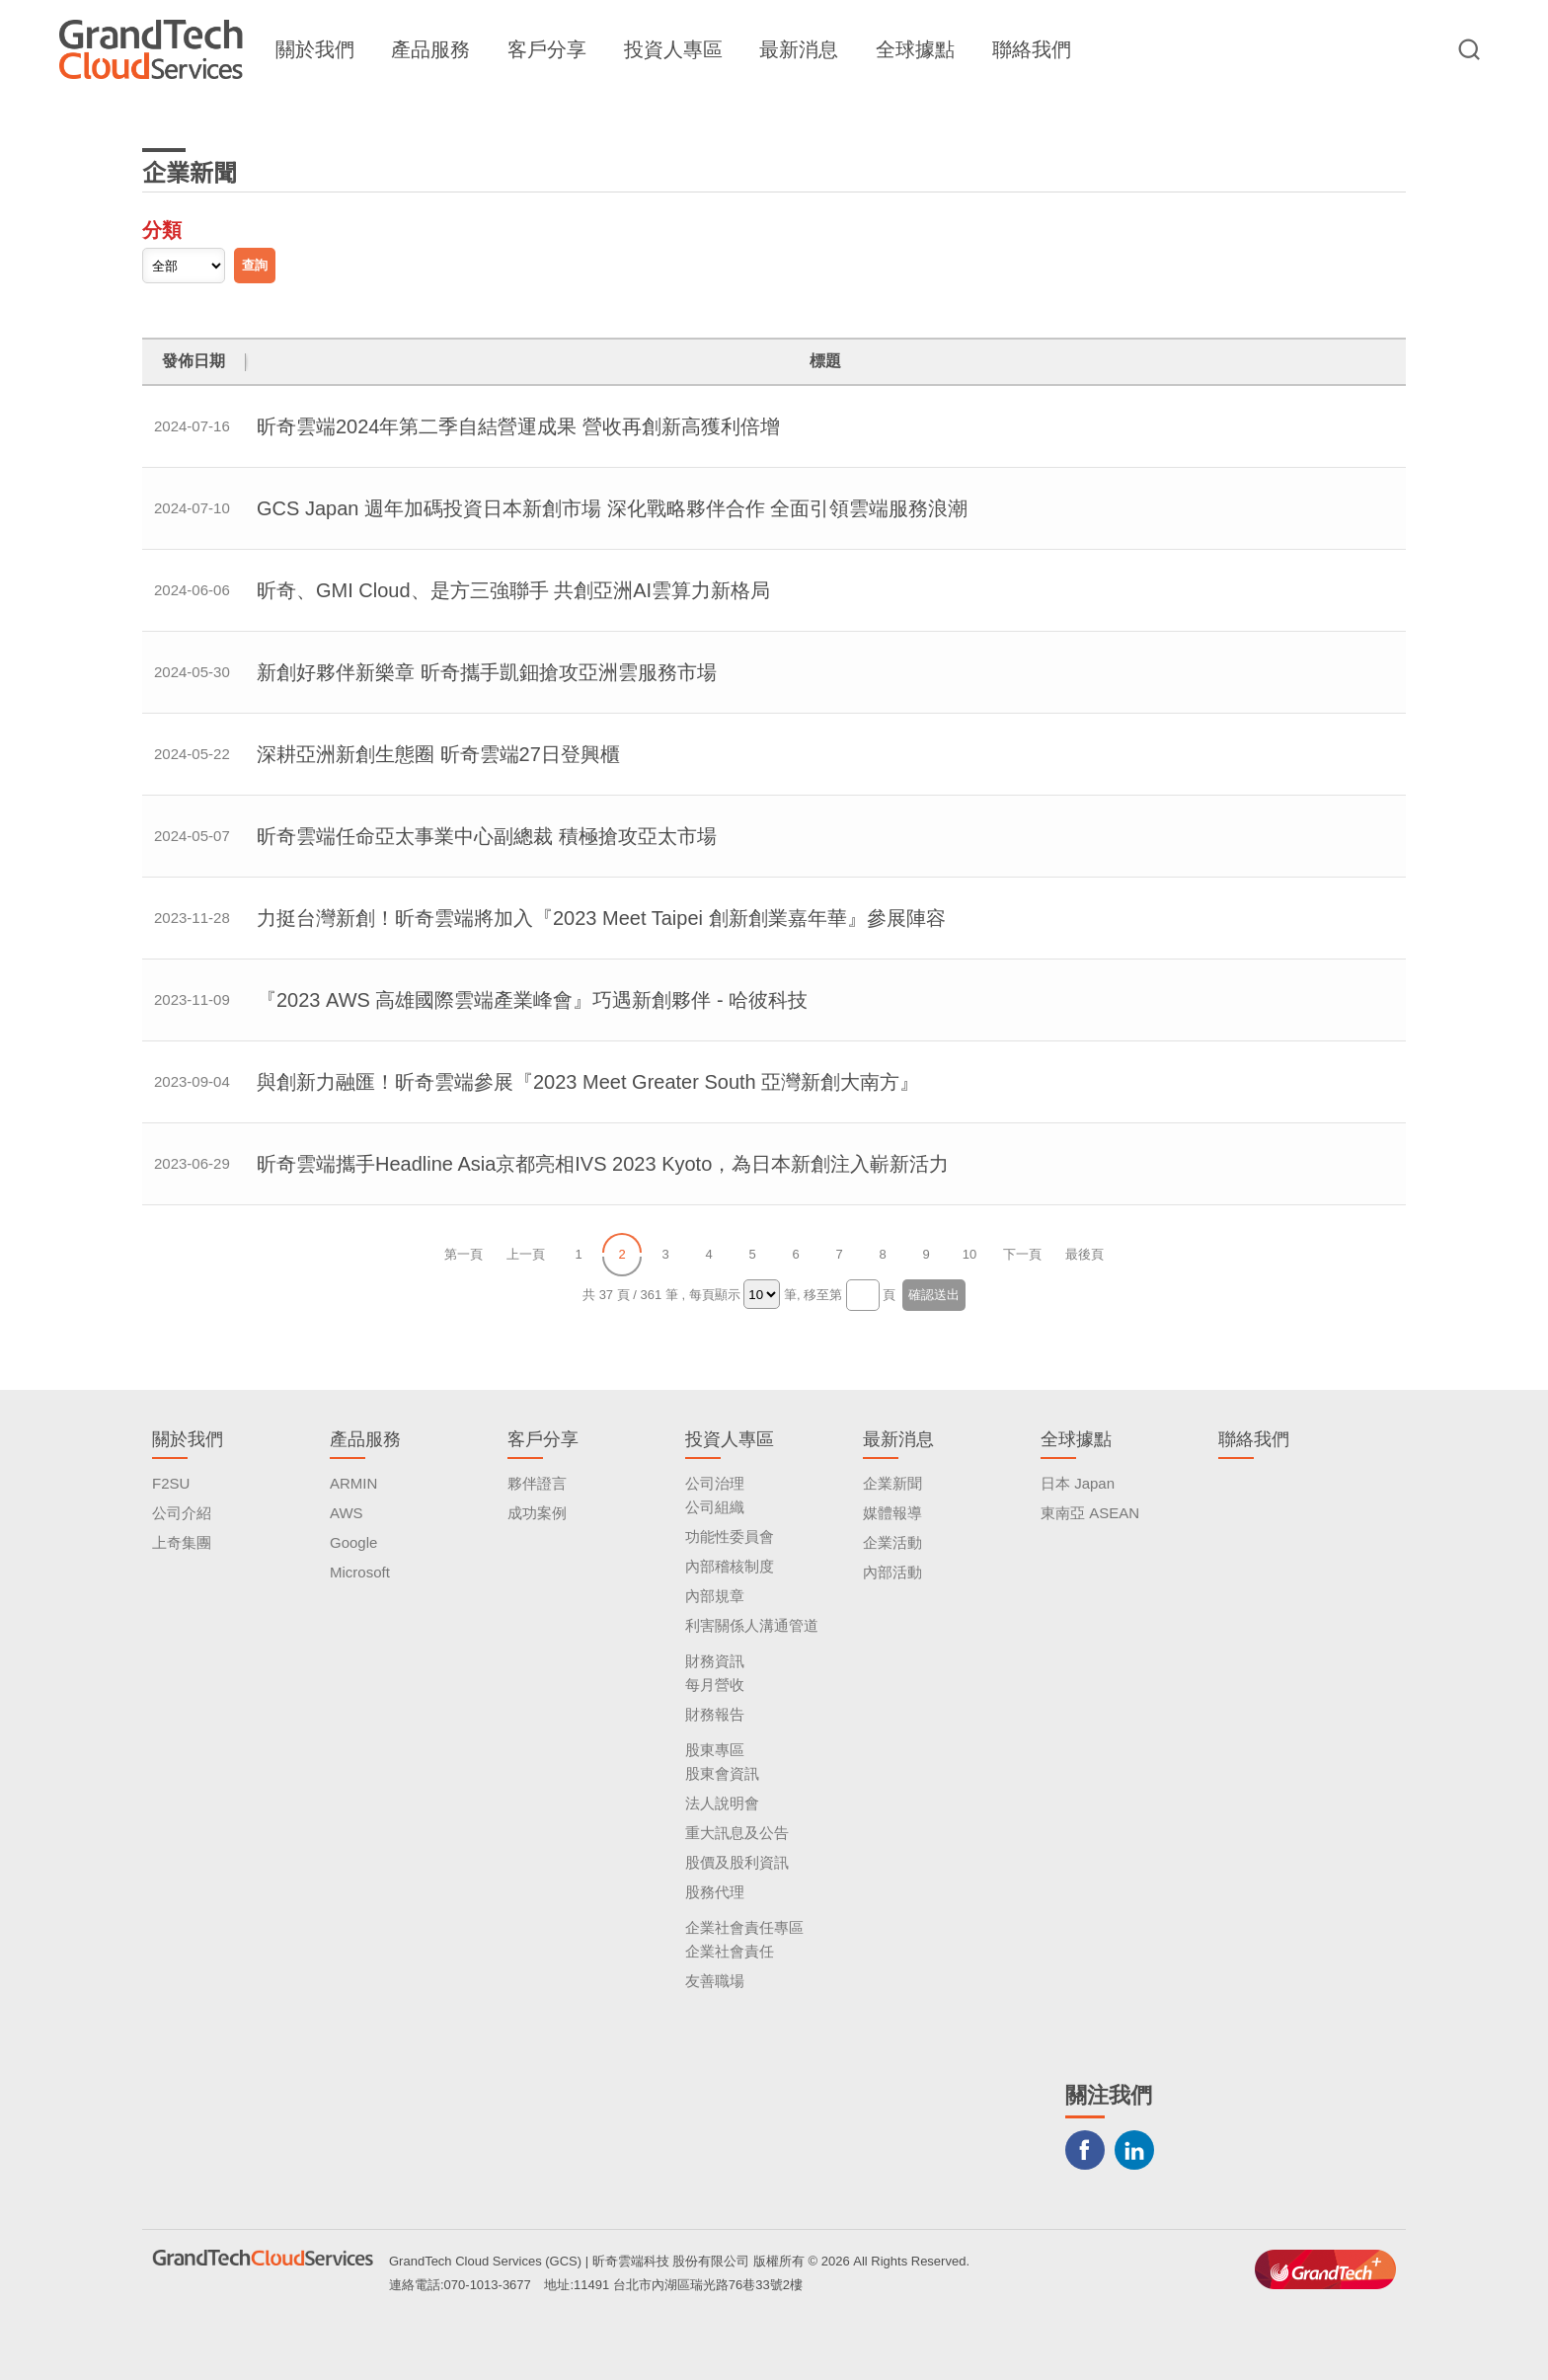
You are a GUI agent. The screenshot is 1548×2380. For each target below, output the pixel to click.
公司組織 (714, 1506)
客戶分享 (546, 49)
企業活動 (892, 1542)
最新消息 (798, 49)
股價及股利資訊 (737, 1862)
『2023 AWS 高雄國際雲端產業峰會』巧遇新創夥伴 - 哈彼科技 (532, 1000)
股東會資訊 (722, 1773)
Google (353, 1542)
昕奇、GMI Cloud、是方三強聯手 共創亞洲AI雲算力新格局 (513, 590)
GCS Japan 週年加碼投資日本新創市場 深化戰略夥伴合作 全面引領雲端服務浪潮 (612, 508)
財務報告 (714, 1714)
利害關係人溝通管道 (751, 1625)
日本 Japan (1078, 1483)
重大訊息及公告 (737, 1832)
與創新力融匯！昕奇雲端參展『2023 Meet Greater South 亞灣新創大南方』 (588, 1082)
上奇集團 (181, 1542)
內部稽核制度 (729, 1566)
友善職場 (714, 1980)
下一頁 (1022, 1254)
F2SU (171, 1483)
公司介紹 (181, 1512)
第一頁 (463, 1254)
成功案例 (537, 1512)
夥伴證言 (537, 1483)
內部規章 (714, 1595)
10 (969, 1254)
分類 (162, 230)
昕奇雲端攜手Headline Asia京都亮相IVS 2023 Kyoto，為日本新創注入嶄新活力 (603, 1164)
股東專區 (714, 1749)
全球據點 (915, 49)
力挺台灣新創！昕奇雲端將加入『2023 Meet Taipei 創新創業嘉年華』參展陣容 (601, 918)
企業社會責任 (729, 1951)
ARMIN (353, 1483)
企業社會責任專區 (744, 1927)
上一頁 (525, 1254)
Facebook (1085, 2150)
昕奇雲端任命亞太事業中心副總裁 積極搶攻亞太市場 (487, 836)
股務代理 (714, 1891)
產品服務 (430, 49)
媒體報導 (892, 1512)
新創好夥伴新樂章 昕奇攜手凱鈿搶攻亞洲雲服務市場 (487, 672)
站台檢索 (1469, 49)
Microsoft (360, 1572)
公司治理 (714, 1483)
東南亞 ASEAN (1090, 1512)
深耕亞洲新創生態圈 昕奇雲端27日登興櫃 (438, 754)
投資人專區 (673, 49)
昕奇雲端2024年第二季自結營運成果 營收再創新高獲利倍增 (518, 426)
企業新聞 (892, 1483)
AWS (346, 1512)
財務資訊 (714, 1660)
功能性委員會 (729, 1536)
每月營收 (714, 1684)
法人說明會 (722, 1803)
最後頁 (1084, 1254)
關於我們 (314, 49)
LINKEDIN (1134, 2150)
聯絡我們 (1031, 49)
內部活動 (892, 1572)
